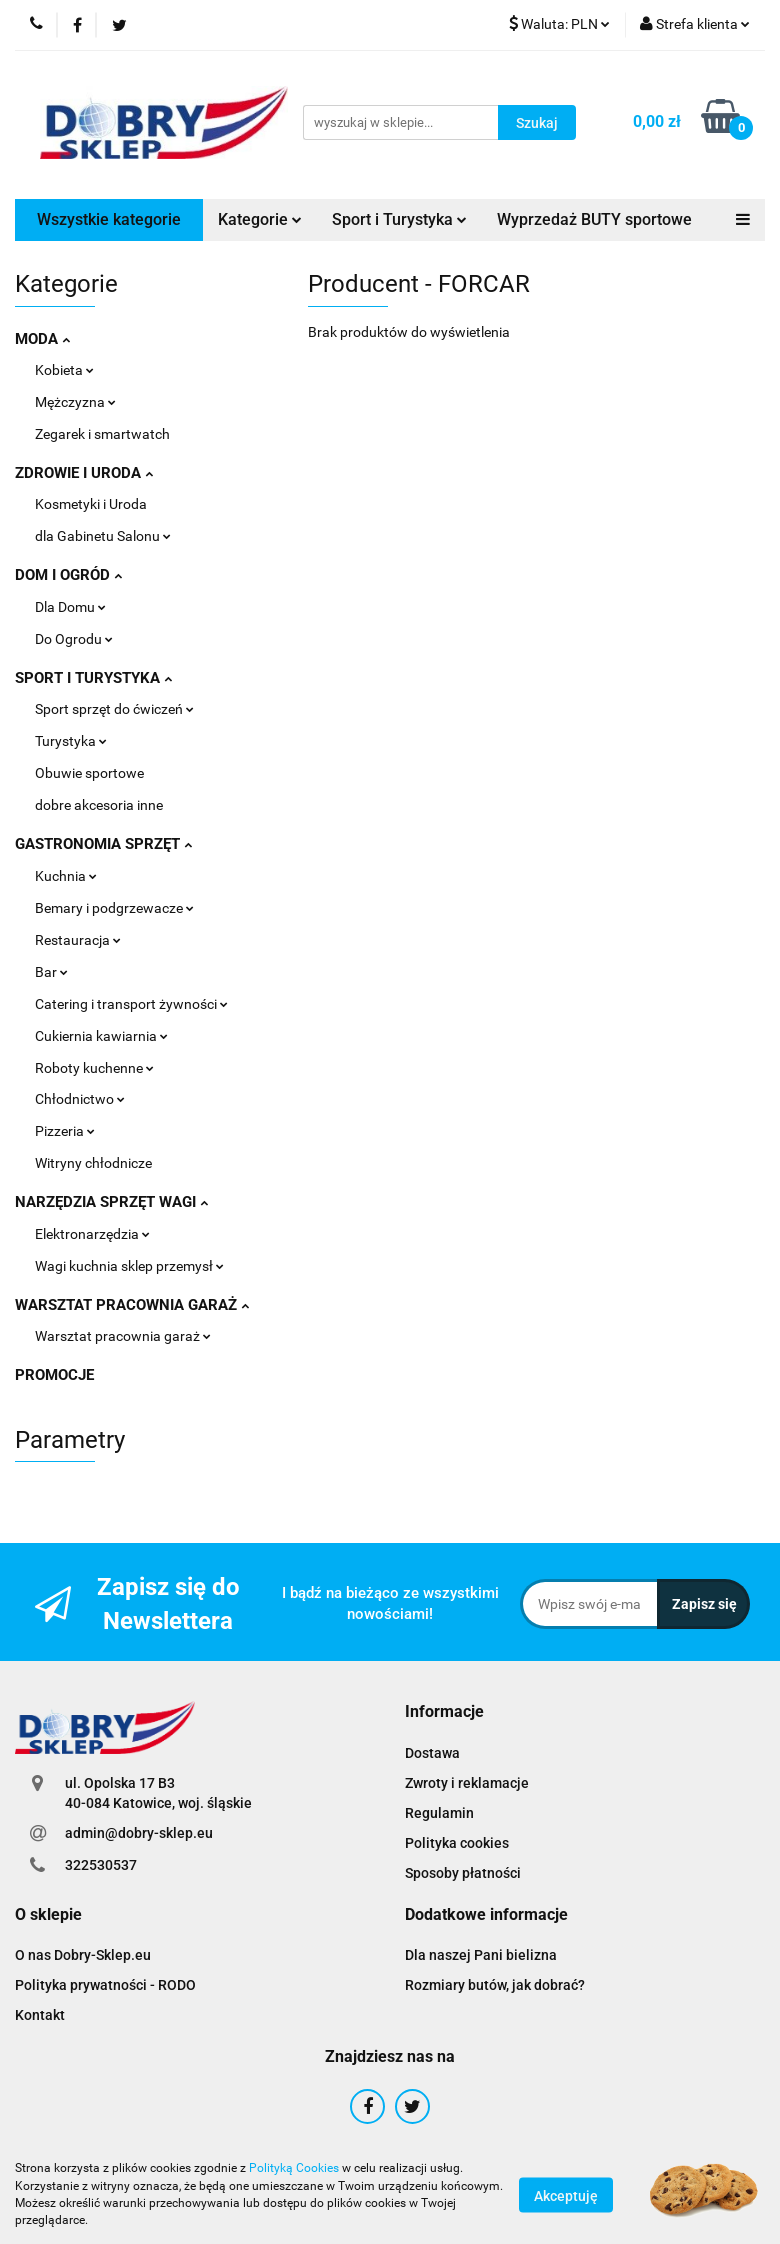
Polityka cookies (457, 1843)
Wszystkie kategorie (109, 219)
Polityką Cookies (294, 2168)
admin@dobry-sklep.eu (139, 1833)
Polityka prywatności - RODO (105, 1985)
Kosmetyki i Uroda (91, 504)
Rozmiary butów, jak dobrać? (495, 1985)
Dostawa (432, 1753)
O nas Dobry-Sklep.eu (83, 1955)
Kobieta (64, 370)
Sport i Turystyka (399, 219)
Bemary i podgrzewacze (114, 908)
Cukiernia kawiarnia (101, 1036)
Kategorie (260, 219)
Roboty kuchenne (94, 1068)
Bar (51, 972)
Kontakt (40, 2015)
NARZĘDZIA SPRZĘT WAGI (111, 1202)
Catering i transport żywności (131, 1004)
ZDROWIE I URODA (84, 473)
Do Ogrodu (74, 639)
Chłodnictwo (80, 1099)
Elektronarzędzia (92, 1234)
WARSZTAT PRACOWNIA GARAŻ (132, 1305)
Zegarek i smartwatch (102, 434)
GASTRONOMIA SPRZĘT (103, 844)
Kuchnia (66, 876)
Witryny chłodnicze (93, 1163)
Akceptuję (566, 2195)
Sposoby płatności (463, 1873)
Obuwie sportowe (89, 773)
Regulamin (439, 1813)
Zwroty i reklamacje (467, 1783)
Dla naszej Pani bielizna (481, 1955)
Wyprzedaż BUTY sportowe (594, 219)
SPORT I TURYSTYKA (93, 678)
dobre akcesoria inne (99, 805)
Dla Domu (70, 607)
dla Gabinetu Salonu (103, 536)
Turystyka (71, 741)
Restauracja (78, 940)
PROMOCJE (54, 1375)
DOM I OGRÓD (68, 575)
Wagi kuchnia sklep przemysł (129, 1266)
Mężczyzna (75, 402)
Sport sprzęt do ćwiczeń (114, 709)
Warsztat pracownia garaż (123, 1336)
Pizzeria (65, 1131)
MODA (42, 339)
